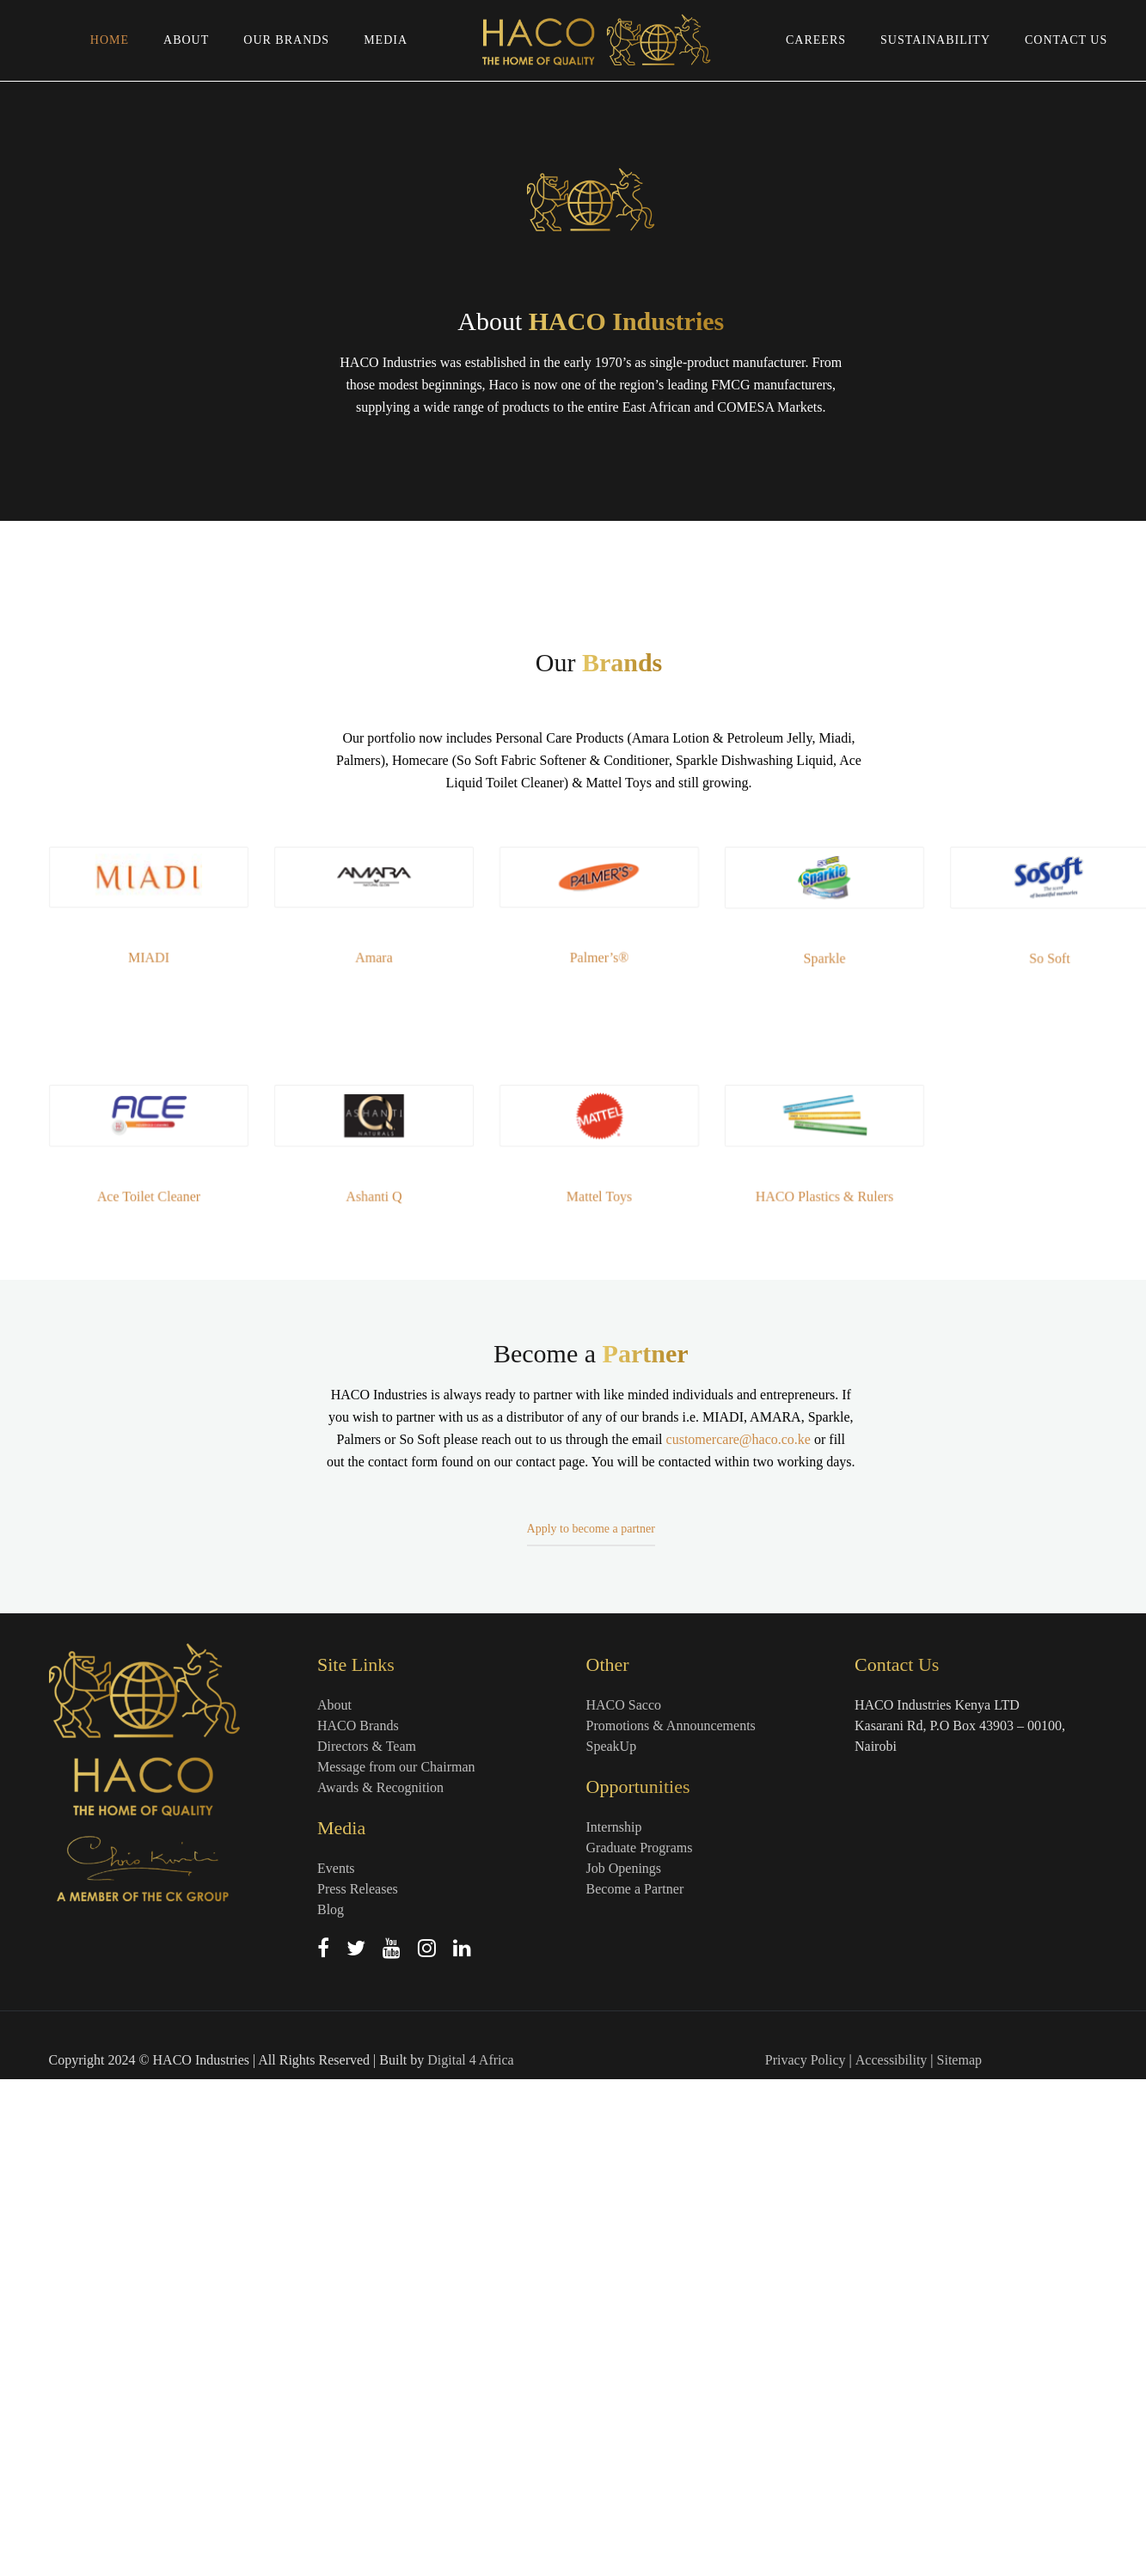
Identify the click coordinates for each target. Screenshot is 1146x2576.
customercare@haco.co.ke (738, 2121)
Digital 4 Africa (470, 2556)
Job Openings (624, 2365)
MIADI (176, 1452)
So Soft (1021, 1452)
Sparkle (810, 1452)
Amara (388, 1452)
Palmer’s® (598, 1452)
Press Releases (357, 2385)
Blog (330, 2406)
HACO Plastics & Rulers (809, 1691)
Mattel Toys (599, 1691)
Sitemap (959, 2556)
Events (336, 2365)
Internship (614, 2323)
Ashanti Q (387, 1691)
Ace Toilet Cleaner (176, 1691)
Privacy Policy (805, 2556)
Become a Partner (635, 2385)
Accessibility (891, 2556)
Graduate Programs (639, 2344)
